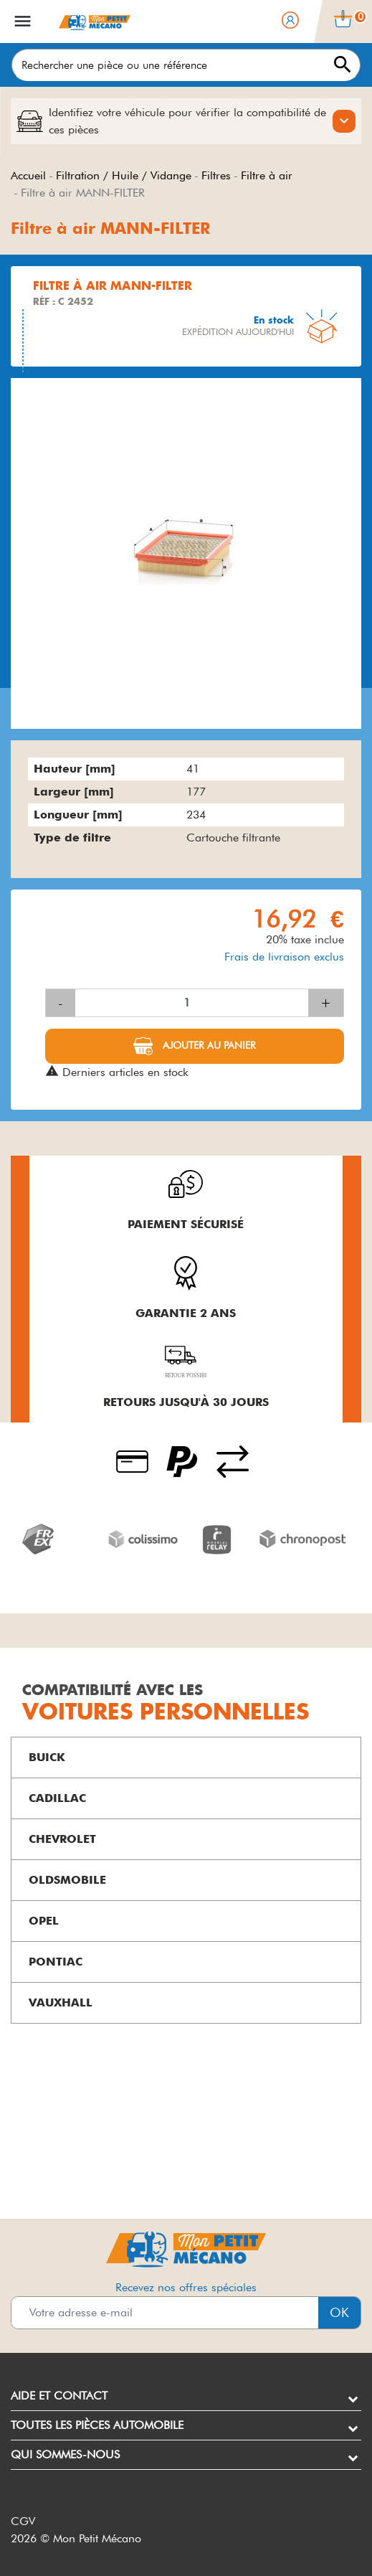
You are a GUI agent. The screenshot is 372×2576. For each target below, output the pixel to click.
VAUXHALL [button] (60, 2002)
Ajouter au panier (208, 1044)
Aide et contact (59, 2395)
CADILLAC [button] (57, 1798)
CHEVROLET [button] (62, 1839)
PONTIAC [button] (55, 1961)
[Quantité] (192, 1002)
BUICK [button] (47, 1757)
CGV (23, 2521)
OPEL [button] (44, 1921)
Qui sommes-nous (65, 2454)
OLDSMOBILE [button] (67, 1880)
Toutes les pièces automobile (97, 2425)
